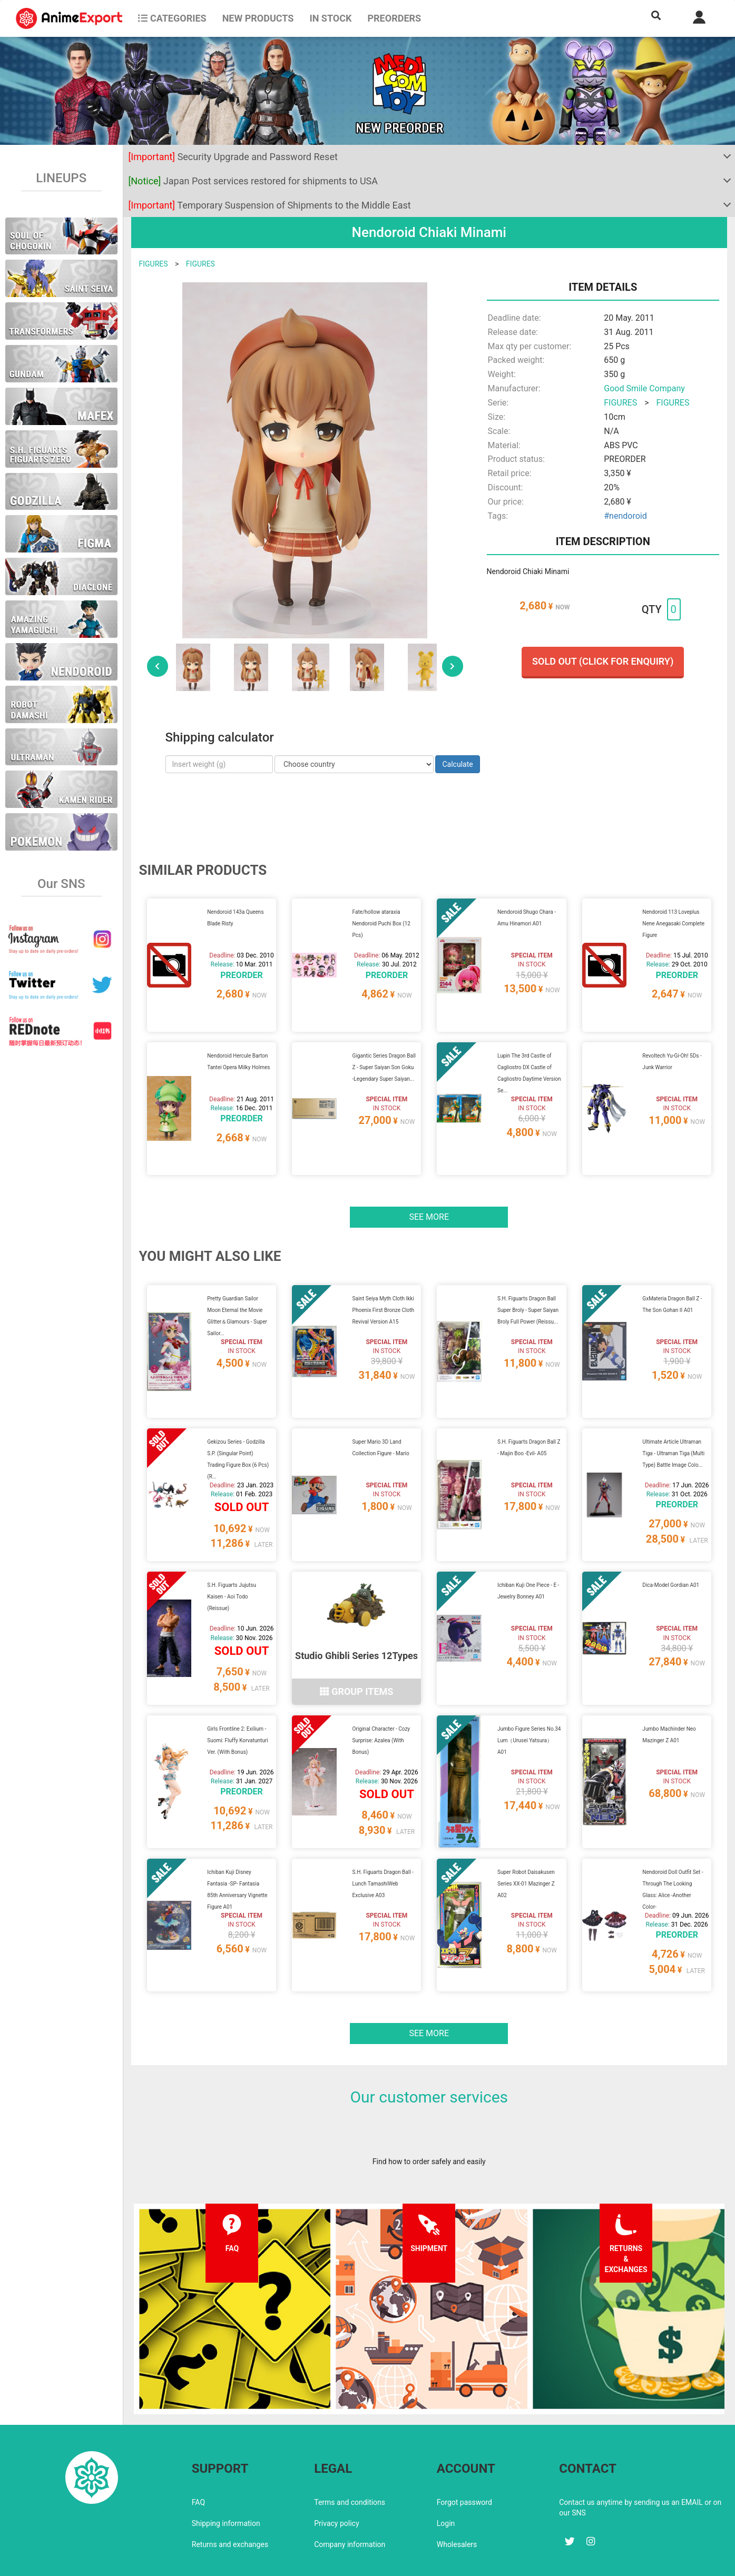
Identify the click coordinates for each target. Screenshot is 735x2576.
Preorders (394, 18)
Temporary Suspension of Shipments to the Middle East (270, 205)
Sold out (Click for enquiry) (602, 661)
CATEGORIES (172, 18)
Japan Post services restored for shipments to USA (253, 180)
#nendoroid (625, 516)
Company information (349, 2498)
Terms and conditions (349, 2456)
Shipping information (226, 2477)
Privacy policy (336, 2477)
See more (429, 1204)
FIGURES (153, 264)
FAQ (198, 2456)
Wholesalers (457, 2498)
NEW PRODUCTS (258, 18)
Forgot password (464, 2456)
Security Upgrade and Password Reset (233, 156)
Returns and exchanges (230, 2498)
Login (446, 2477)
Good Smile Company (644, 388)
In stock (330, 18)
